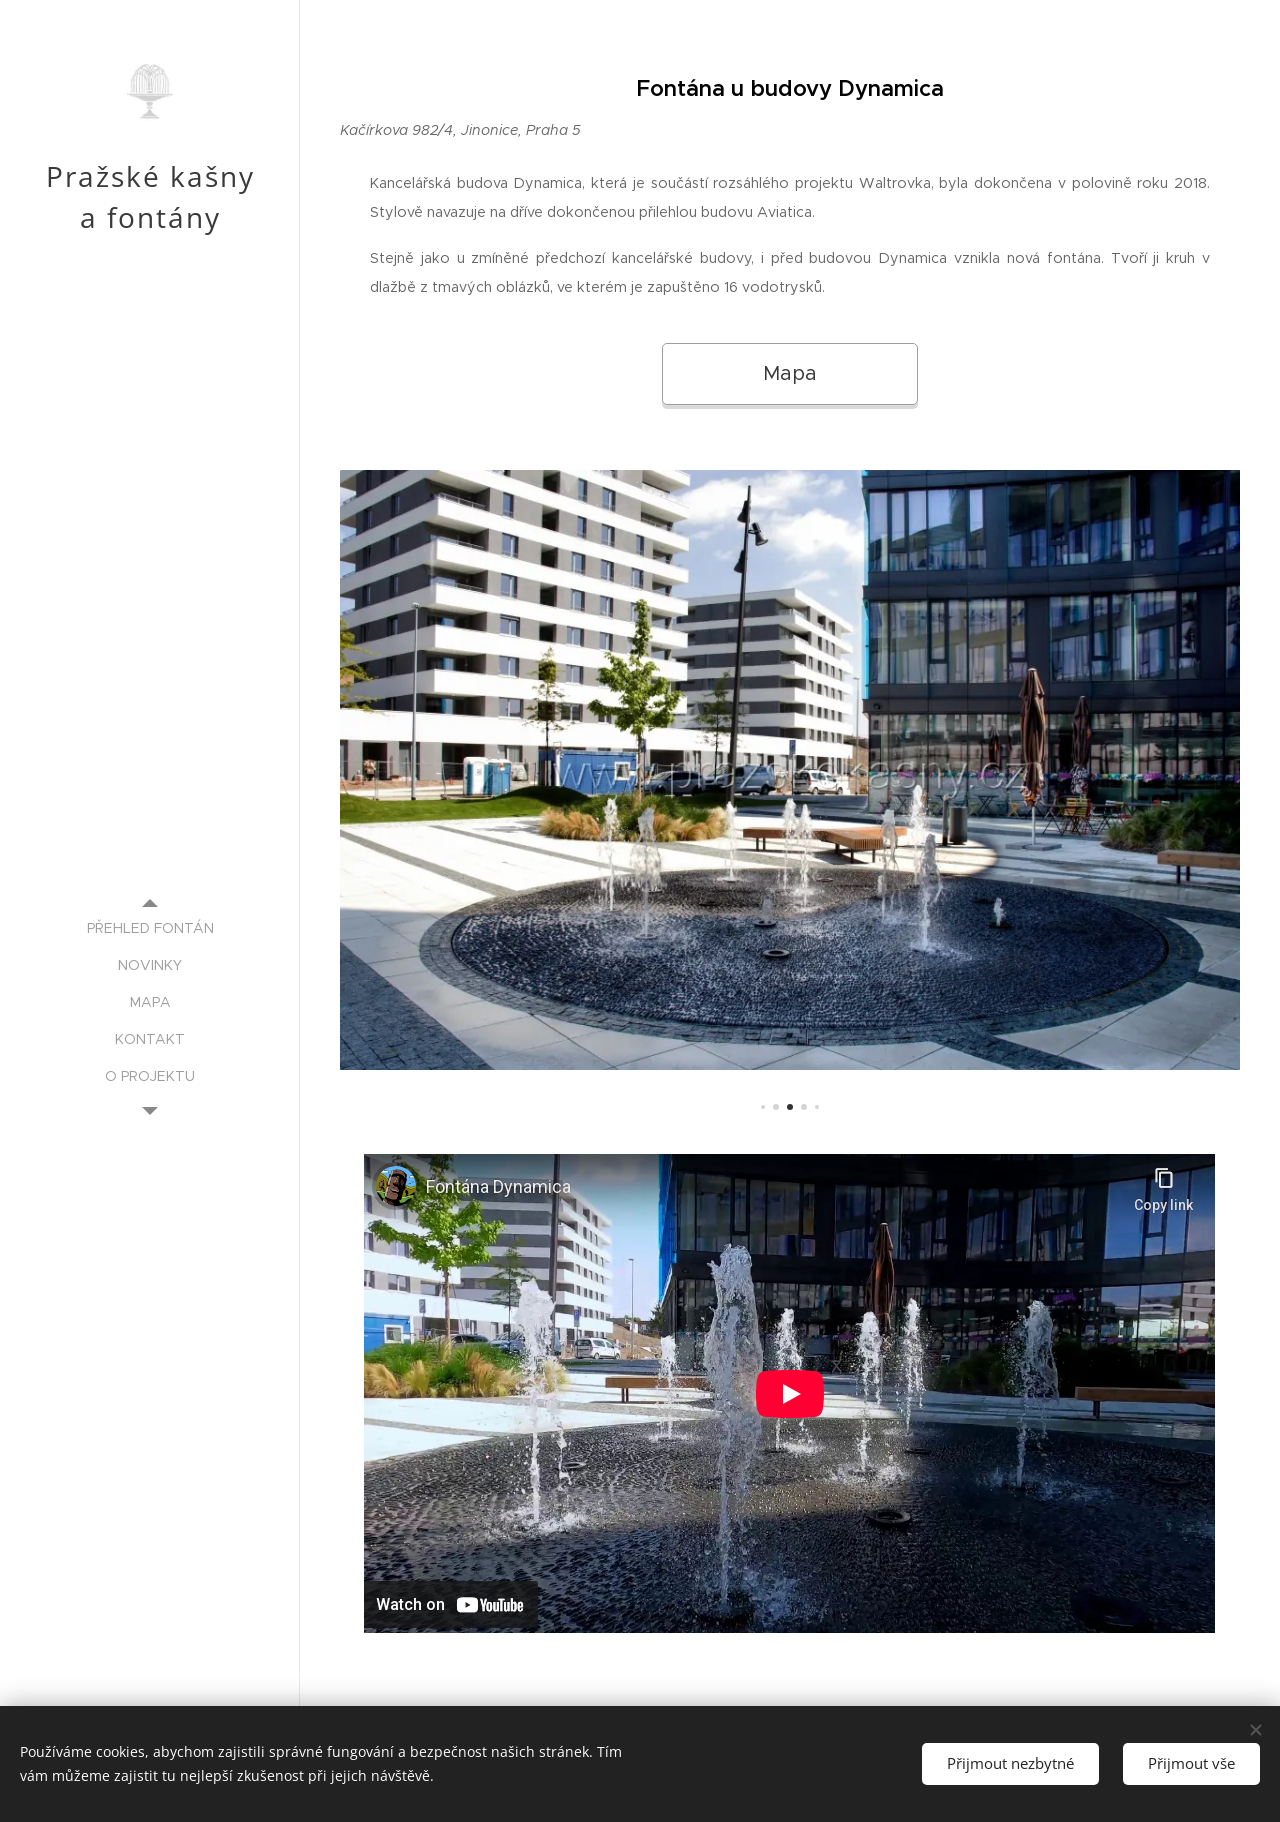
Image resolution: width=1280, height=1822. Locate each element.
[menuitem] (150, 928)
